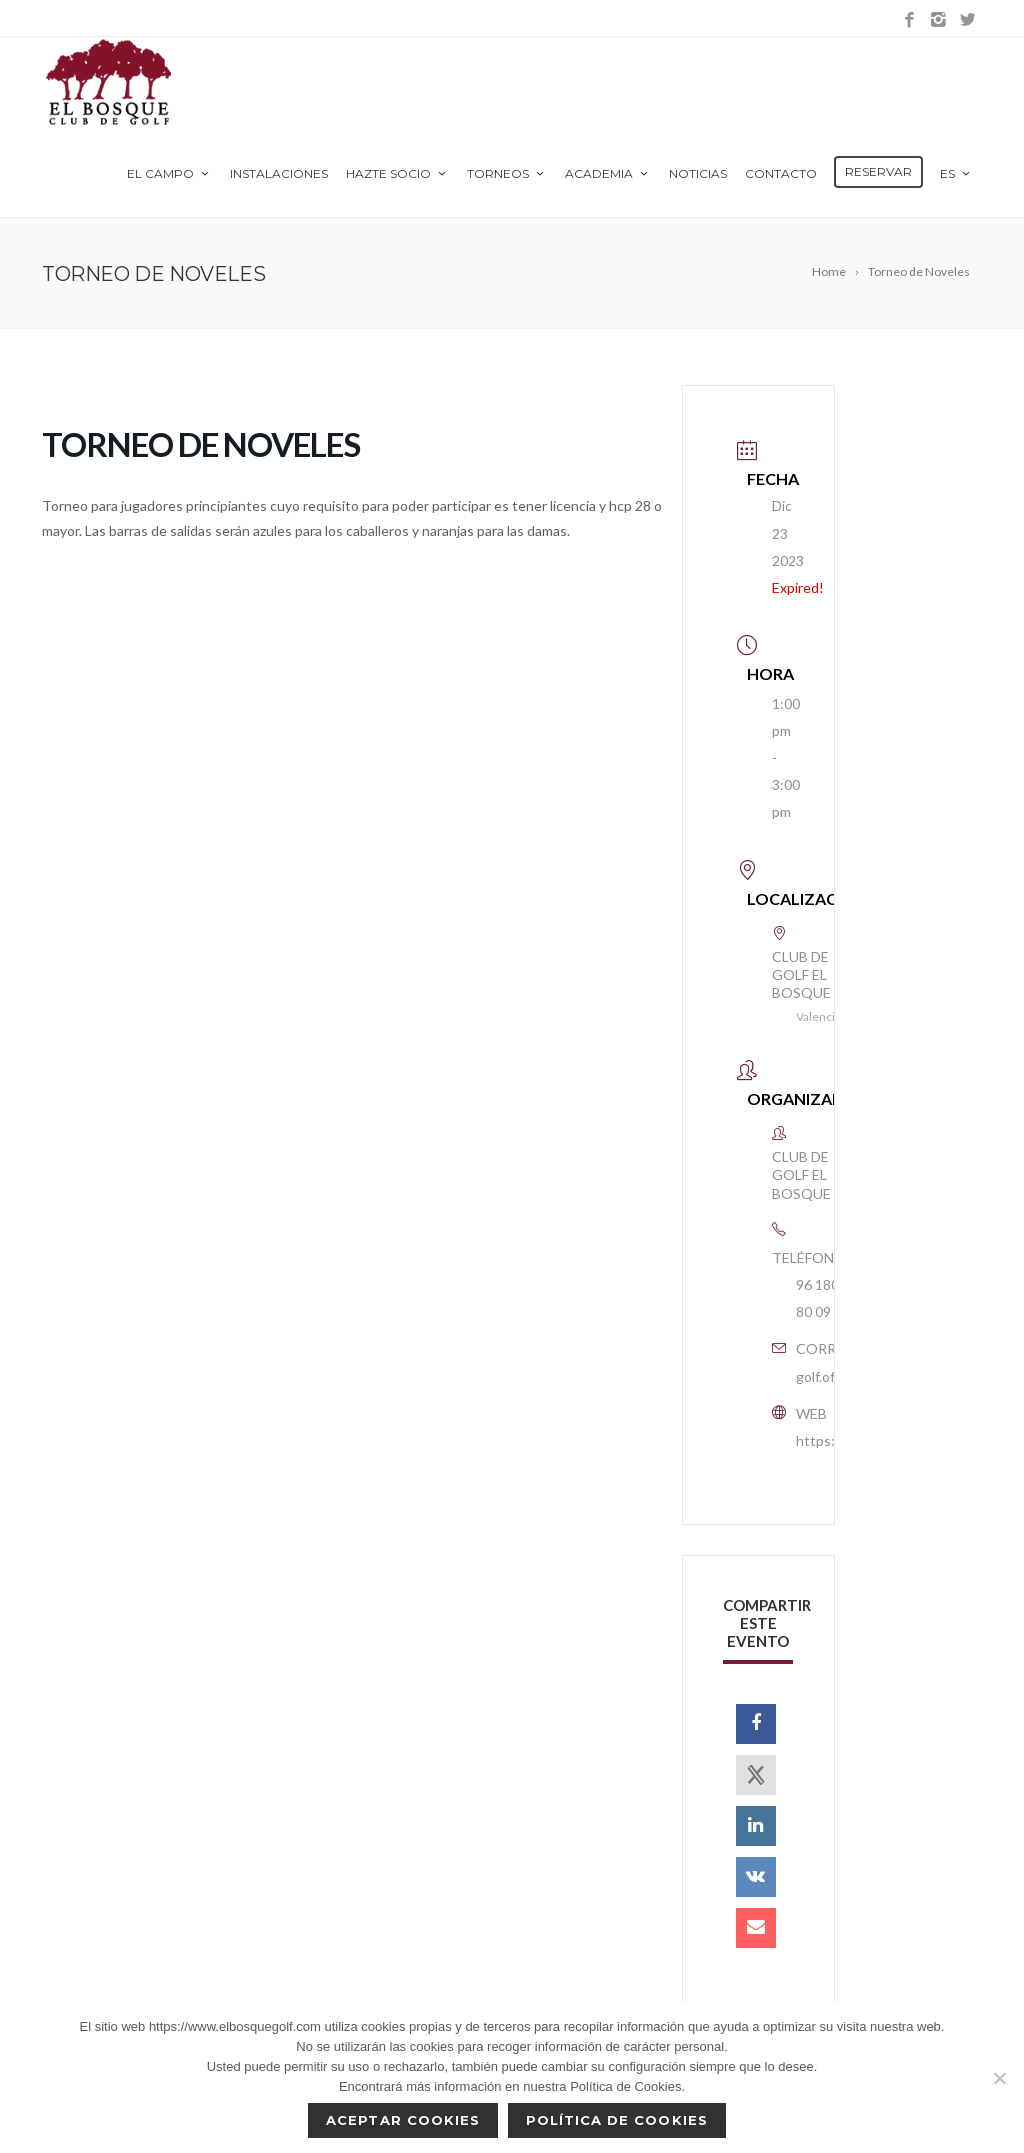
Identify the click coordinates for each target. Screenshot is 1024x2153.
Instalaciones (279, 173)
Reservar (878, 171)
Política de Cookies (617, 2120)
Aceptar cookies (403, 2120)
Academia (608, 173)
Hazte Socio (397, 173)
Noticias (698, 173)
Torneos (507, 173)
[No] (999, 2078)
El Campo (169, 173)
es (956, 173)
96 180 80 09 (817, 1298)
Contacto (781, 173)
